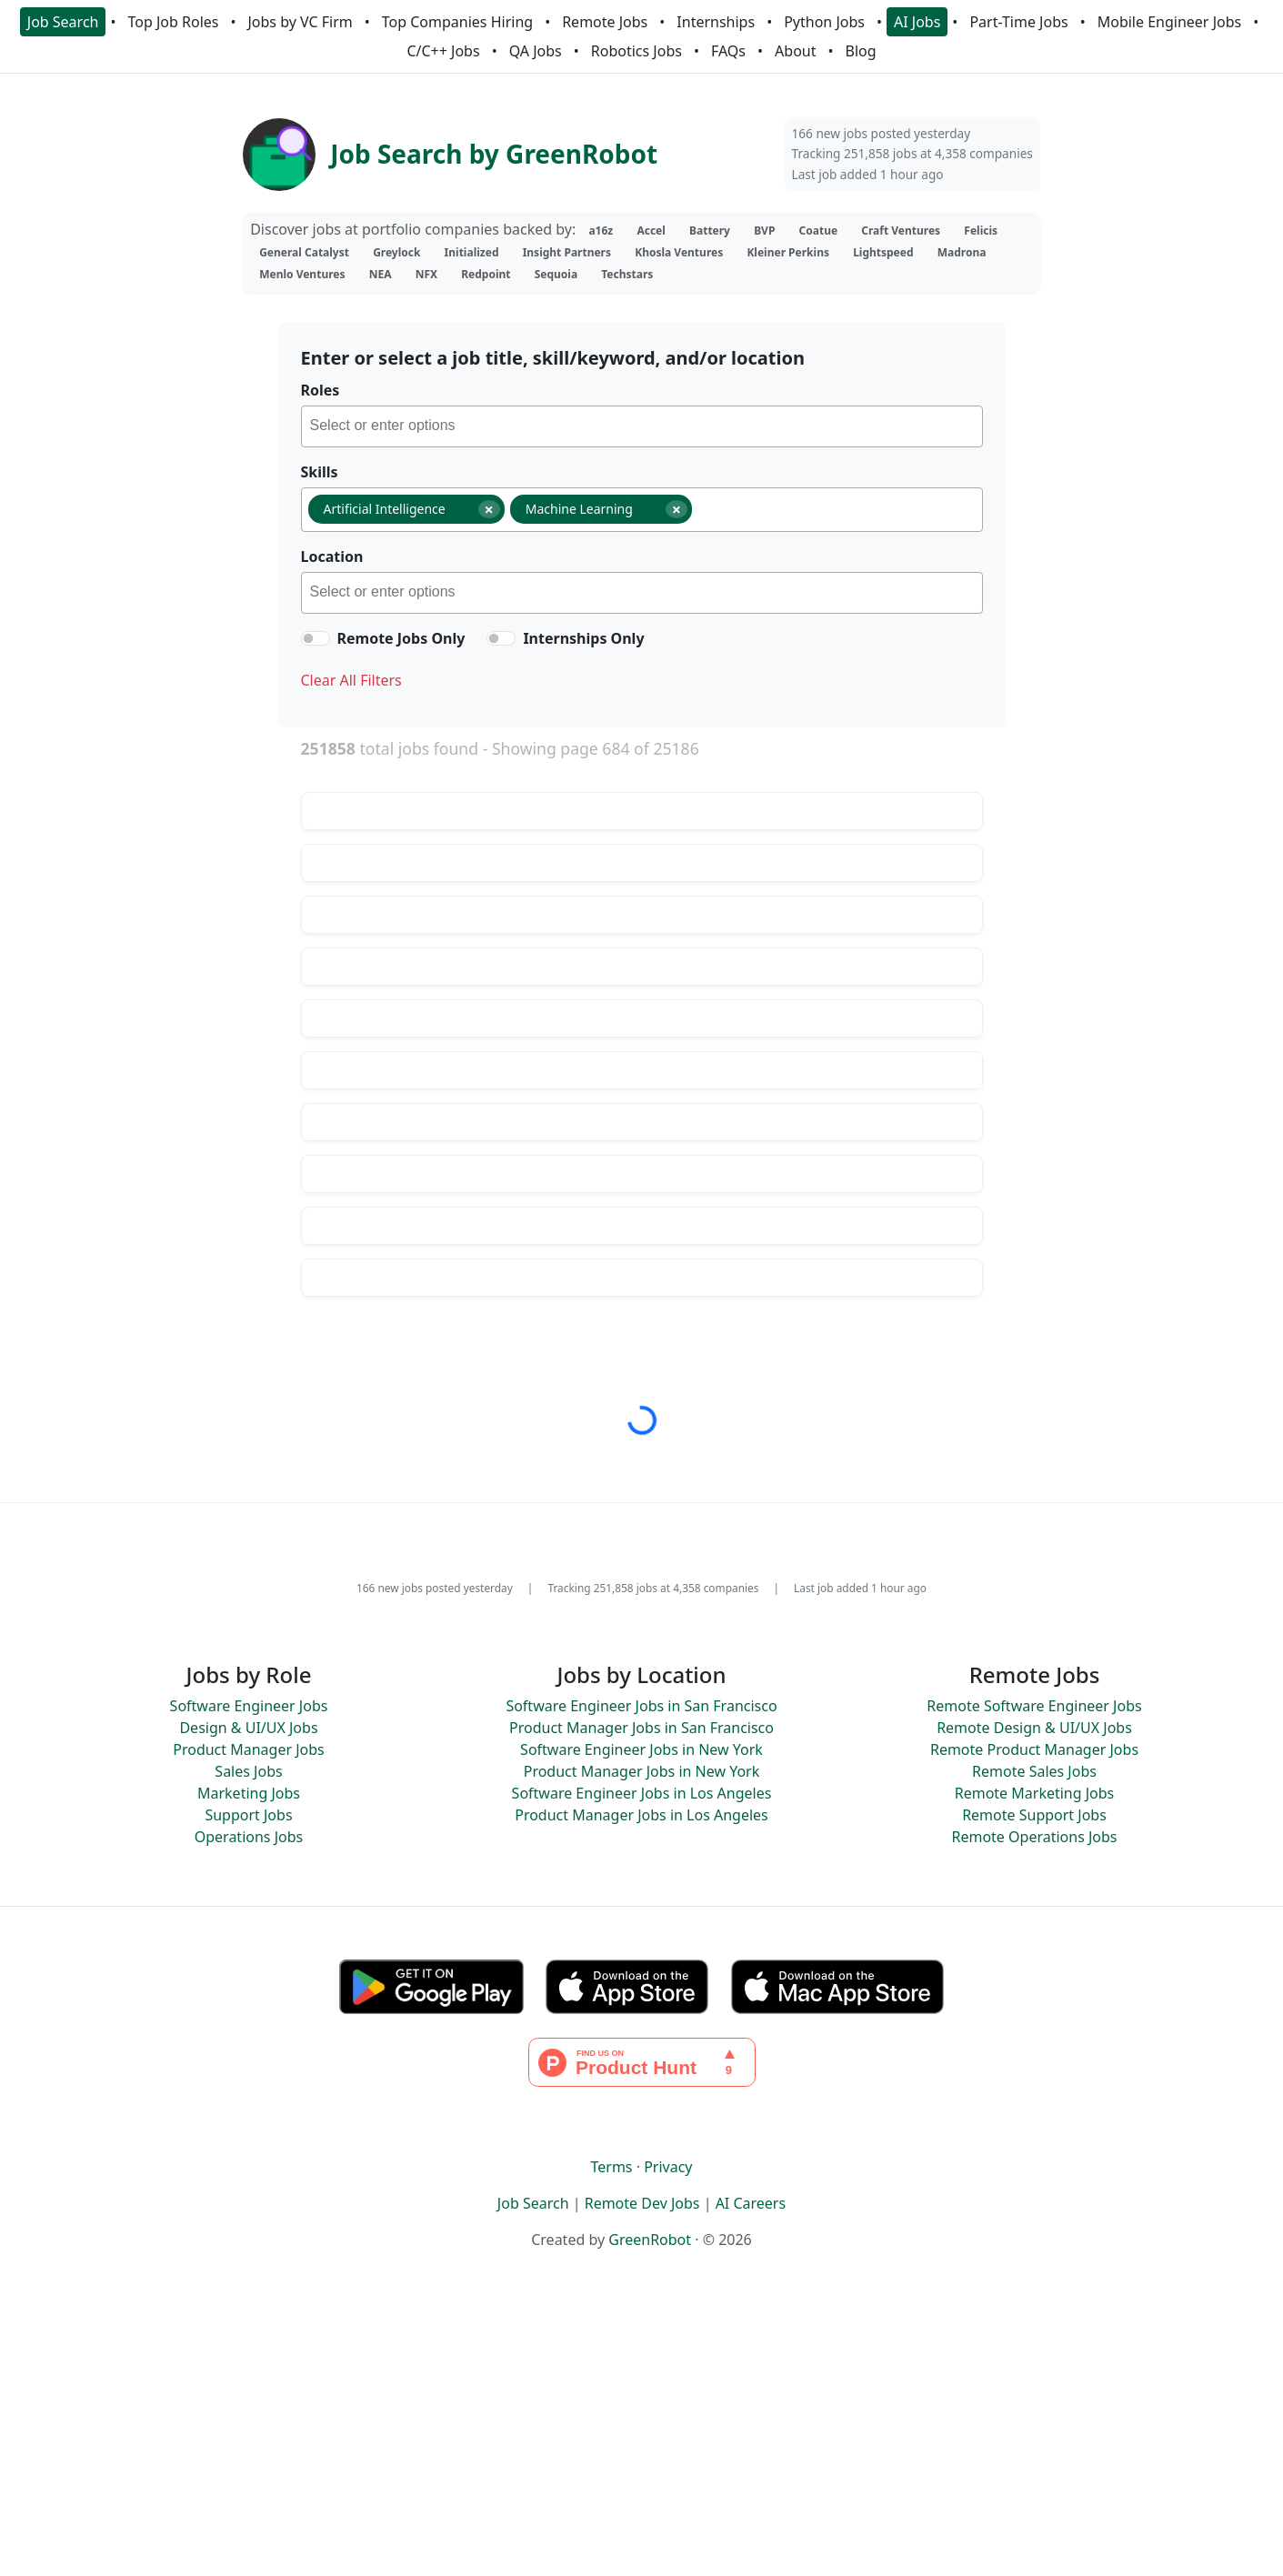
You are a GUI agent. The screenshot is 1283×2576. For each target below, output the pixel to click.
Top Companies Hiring (457, 22)
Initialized (472, 252)
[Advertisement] (642, 2443)
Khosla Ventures (679, 252)
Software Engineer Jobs (249, 1706)
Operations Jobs (249, 1837)
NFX (426, 274)
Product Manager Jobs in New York (642, 1771)
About (795, 51)
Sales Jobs (248, 1771)
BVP (764, 230)
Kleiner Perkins (788, 252)
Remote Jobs (604, 22)
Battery (709, 230)
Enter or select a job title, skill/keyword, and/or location (553, 358)
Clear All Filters (351, 680)
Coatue (818, 230)
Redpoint (485, 274)
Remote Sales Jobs (1034, 1771)
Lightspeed (883, 252)
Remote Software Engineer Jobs (1034, 1706)
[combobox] (642, 426)
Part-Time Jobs (1018, 22)
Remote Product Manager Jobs (1034, 1749)
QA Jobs (535, 51)
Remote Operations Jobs (1034, 1837)
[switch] (315, 638)
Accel (650, 230)
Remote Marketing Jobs (1035, 1793)
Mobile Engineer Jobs (1169, 22)
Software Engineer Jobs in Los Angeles (642, 1793)
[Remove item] (489, 509)
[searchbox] (646, 428)
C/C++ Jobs (442, 51)
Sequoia (556, 274)
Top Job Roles (173, 22)
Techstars (627, 274)
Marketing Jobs (248, 1793)
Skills (319, 472)
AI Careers (751, 2203)
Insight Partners (567, 252)
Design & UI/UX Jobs (248, 1728)
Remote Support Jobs (1034, 1815)
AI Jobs (917, 22)
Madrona (962, 252)
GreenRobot (649, 2240)
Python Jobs (824, 22)
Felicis (980, 230)
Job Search (63, 22)
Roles (320, 390)
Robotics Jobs (636, 51)
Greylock (396, 252)
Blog (861, 51)
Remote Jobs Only (401, 638)
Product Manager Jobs (249, 1749)
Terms (611, 2167)
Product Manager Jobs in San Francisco (641, 1728)
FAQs (728, 51)
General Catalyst (304, 252)
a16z (600, 230)
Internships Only (583, 638)
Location (332, 556)
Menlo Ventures (302, 274)
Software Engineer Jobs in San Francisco (641, 1706)
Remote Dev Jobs (642, 2203)
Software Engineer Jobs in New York (641, 1749)
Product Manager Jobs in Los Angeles (641, 1815)
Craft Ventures (900, 230)
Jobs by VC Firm (299, 22)
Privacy (668, 2167)
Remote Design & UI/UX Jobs (1034, 1728)
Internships (716, 22)
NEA (380, 274)
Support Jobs (248, 1815)
